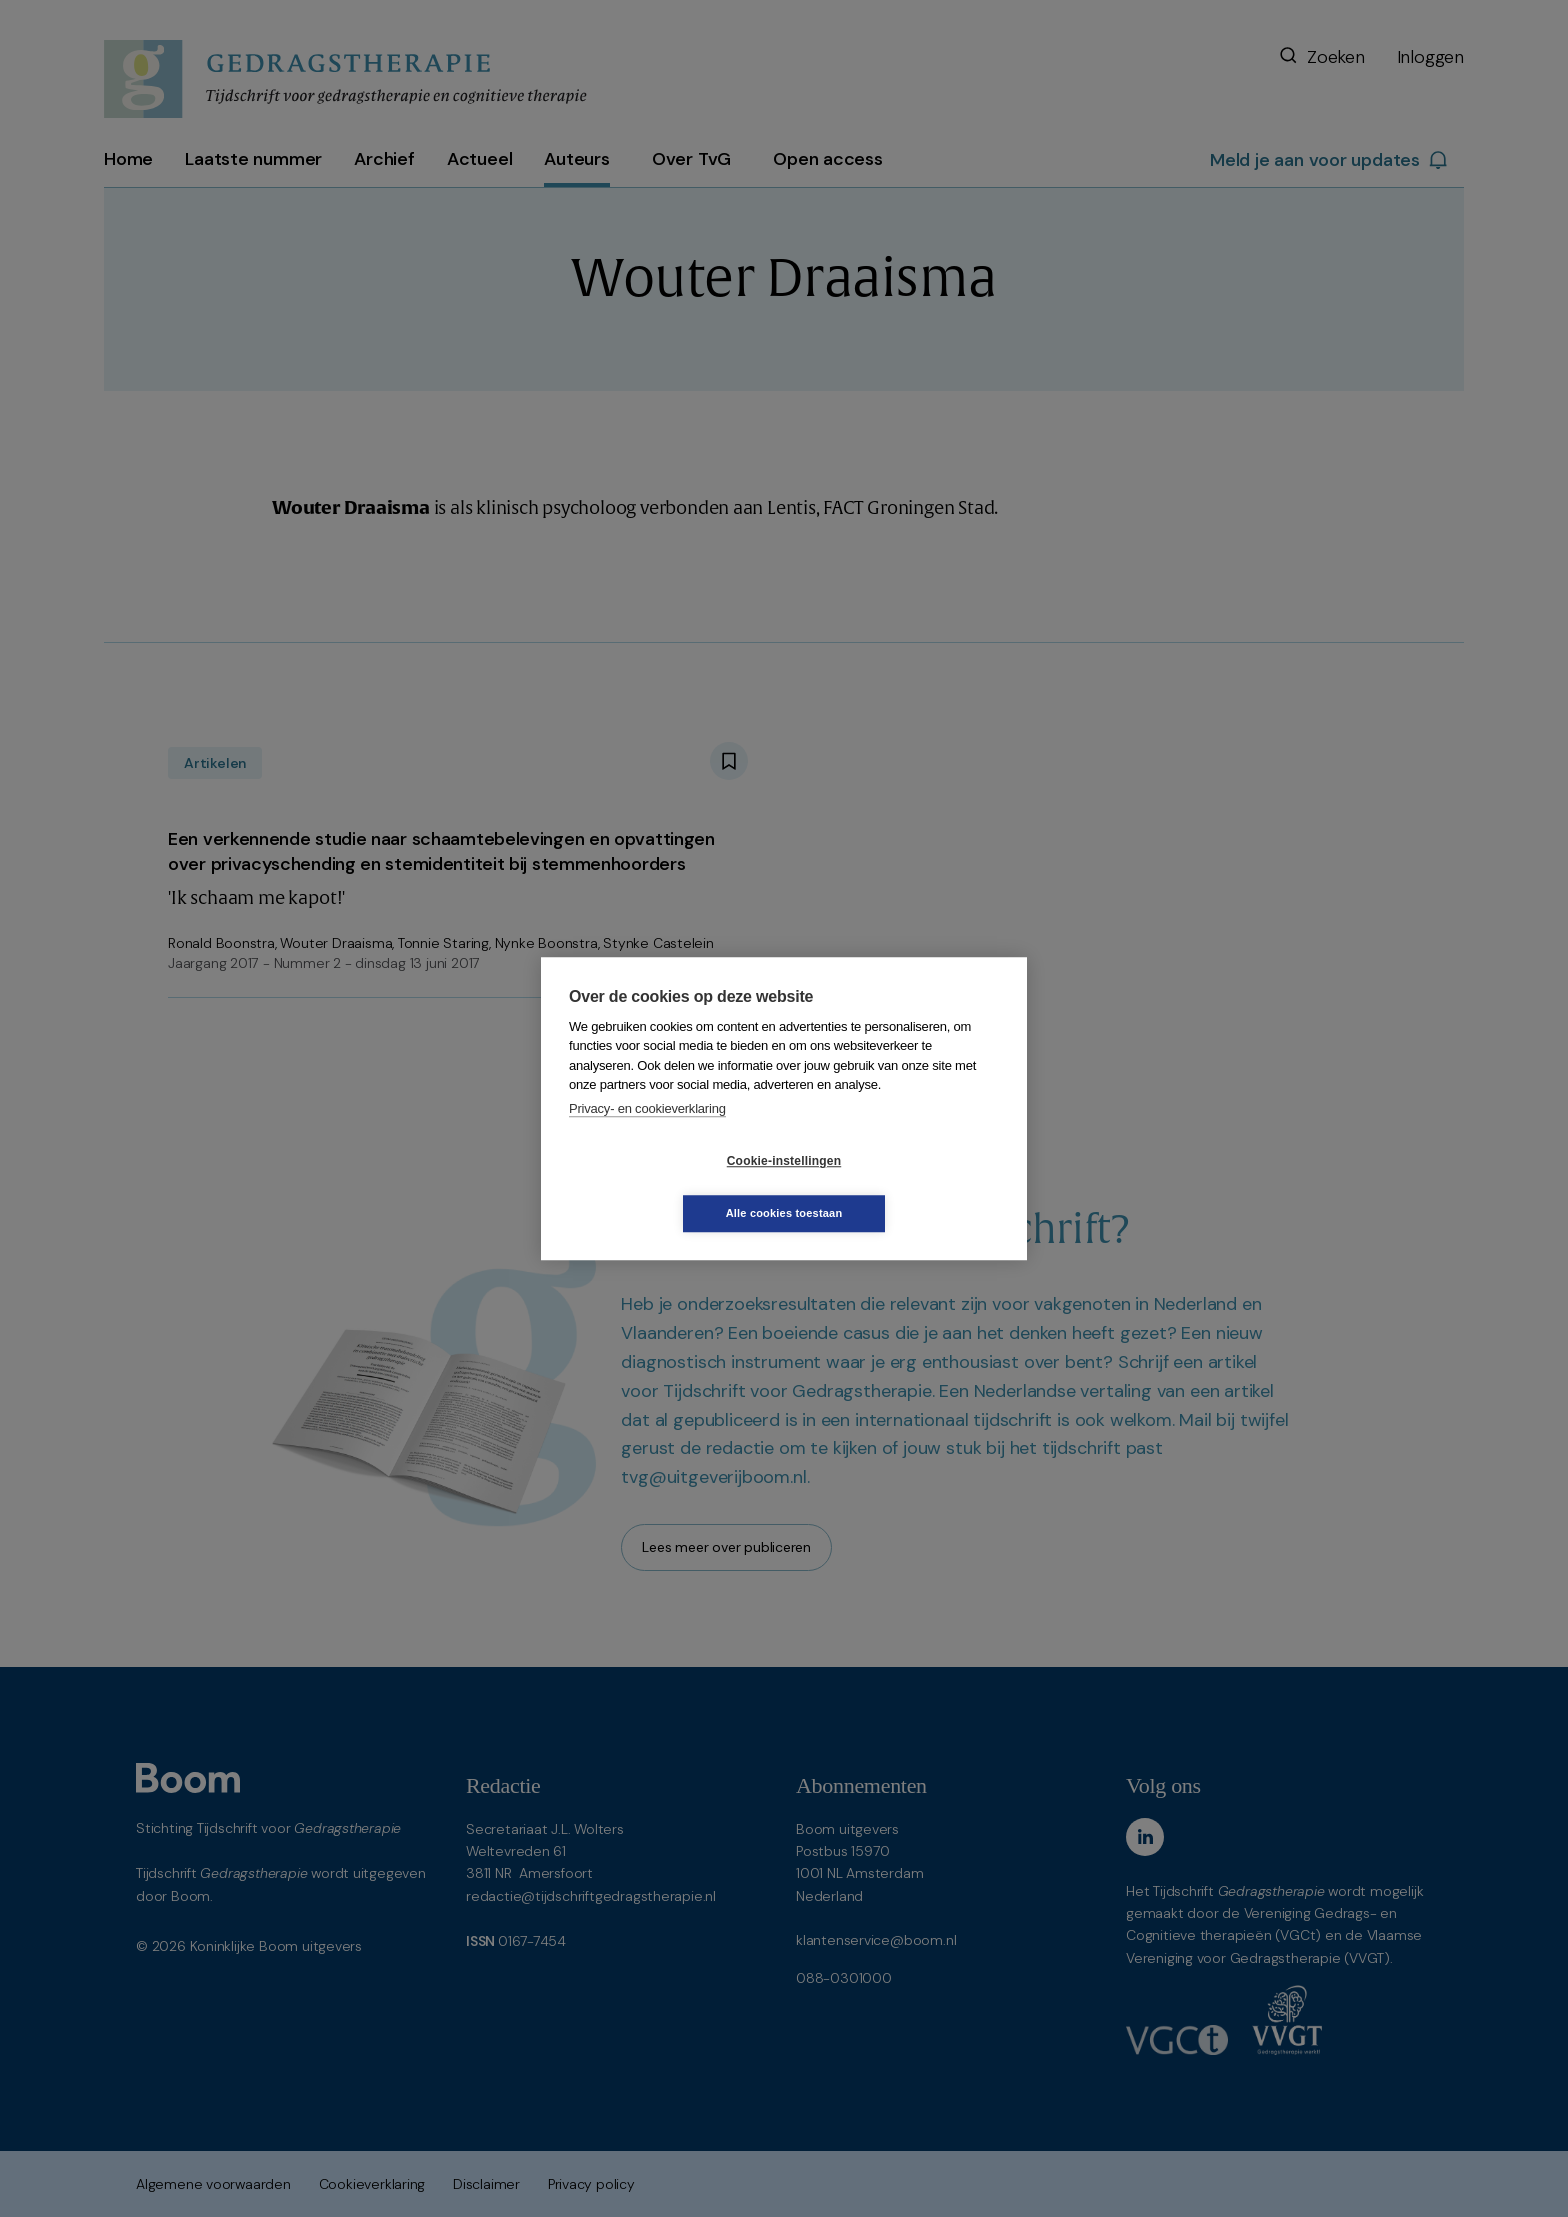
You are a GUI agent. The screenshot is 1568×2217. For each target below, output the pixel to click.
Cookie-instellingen (665, 1187)
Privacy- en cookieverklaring (647, 1134)
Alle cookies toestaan (903, 1187)
